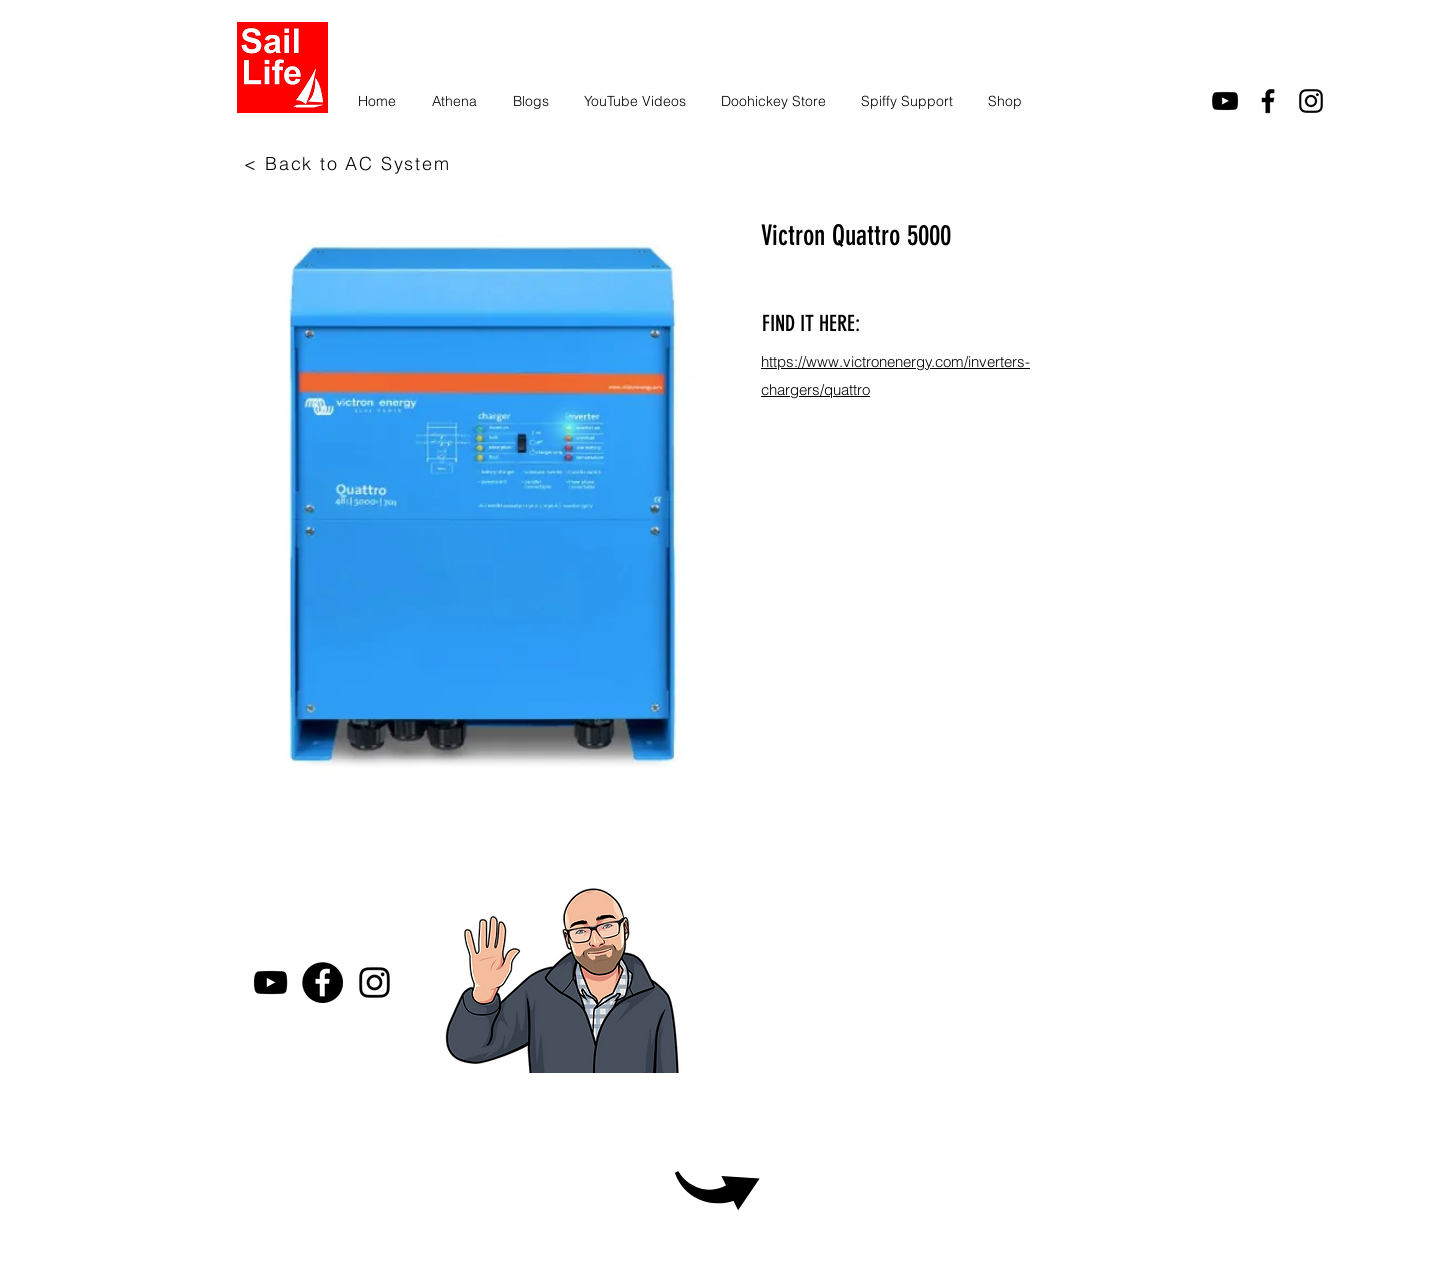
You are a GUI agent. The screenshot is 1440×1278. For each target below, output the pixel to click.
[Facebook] (322, 982)
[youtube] (1225, 101)
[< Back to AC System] (349, 163)
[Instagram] (1311, 101)
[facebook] (1268, 101)
